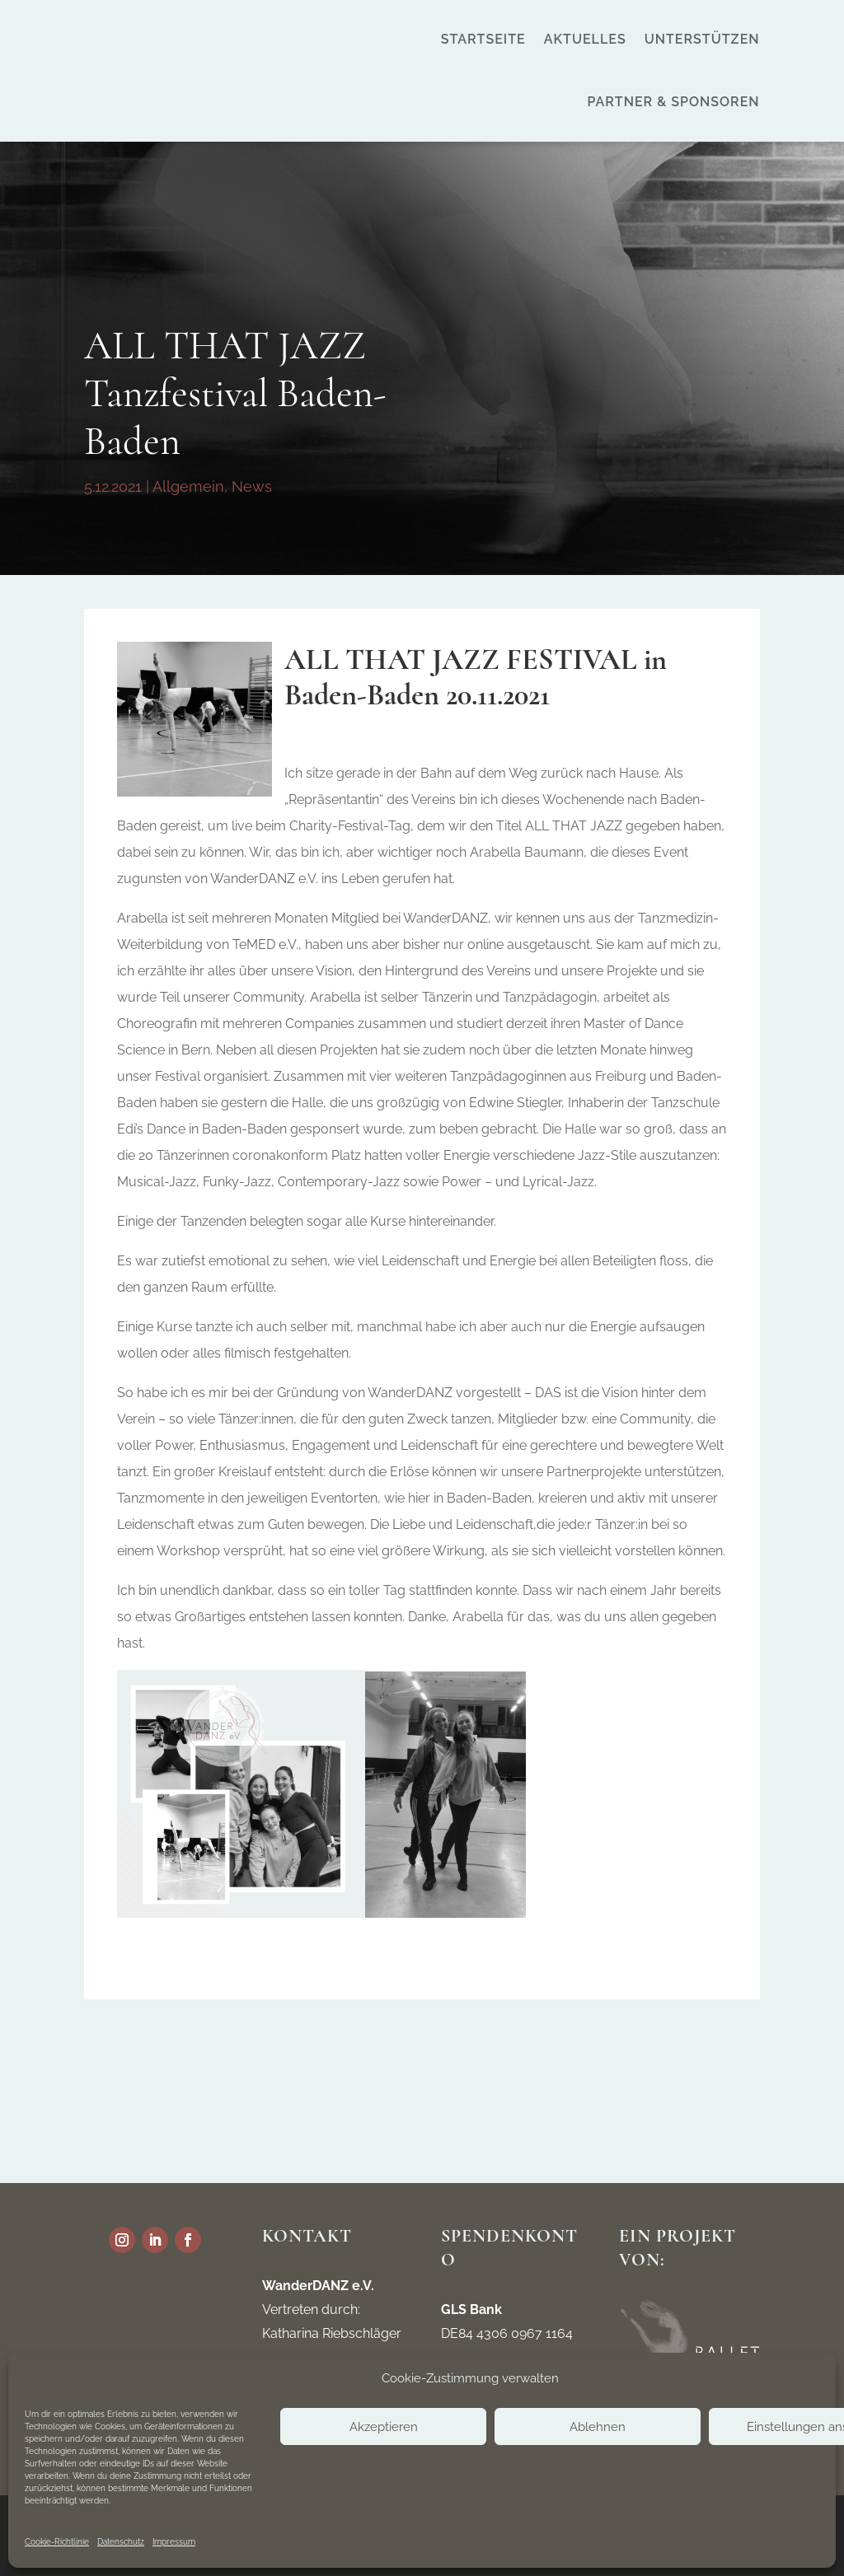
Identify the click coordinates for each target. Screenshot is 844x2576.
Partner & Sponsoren (673, 102)
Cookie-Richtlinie (57, 2541)
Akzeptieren (383, 2426)
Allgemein (188, 486)
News (252, 486)
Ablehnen (598, 2426)
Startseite (483, 39)
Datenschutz (120, 2541)
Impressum (173, 2541)
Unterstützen (702, 39)
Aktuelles (585, 39)
